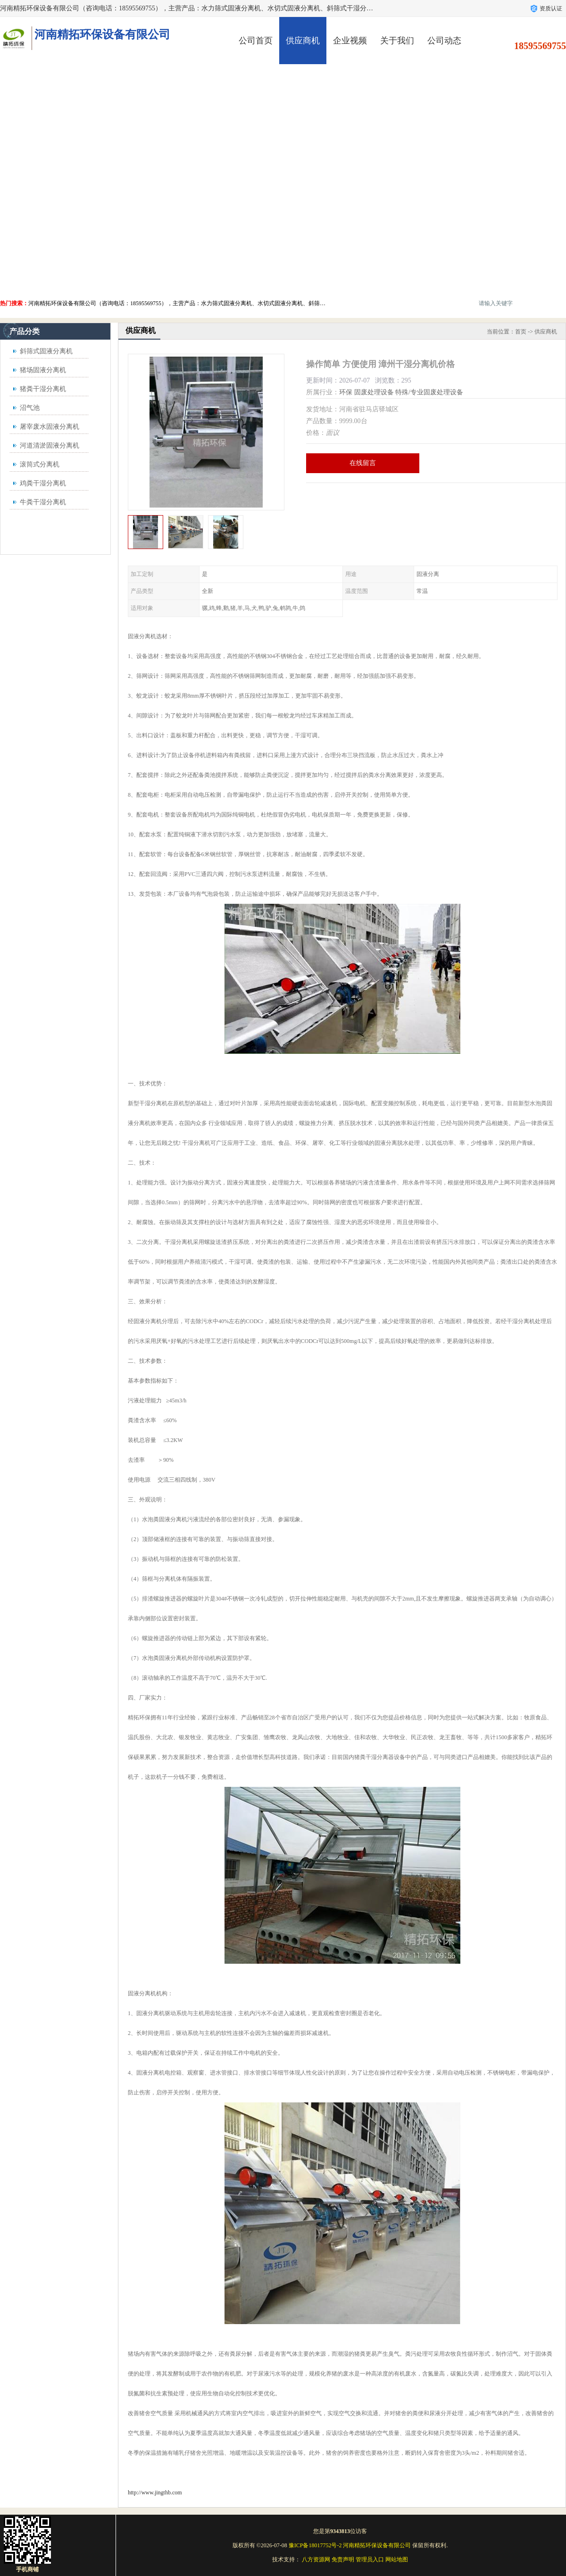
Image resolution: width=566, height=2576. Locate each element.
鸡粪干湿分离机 (43, 483)
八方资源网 (316, 2559)
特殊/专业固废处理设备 (429, 392)
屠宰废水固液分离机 (49, 426)
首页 (520, 331)
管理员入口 (370, 2559)
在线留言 (363, 463)
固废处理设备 (374, 392)
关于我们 (397, 40)
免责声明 (343, 2559)
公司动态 (444, 40)
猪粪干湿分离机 (43, 388)
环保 (345, 392)
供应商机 (303, 40)
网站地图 (396, 2559)
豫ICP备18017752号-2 (315, 2545)
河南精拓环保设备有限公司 (377, 2545)
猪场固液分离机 (43, 370)
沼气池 (30, 407)
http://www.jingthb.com (155, 2492)
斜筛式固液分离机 (46, 351)
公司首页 (256, 40)
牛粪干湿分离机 (43, 502)
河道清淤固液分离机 (49, 445)
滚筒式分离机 (39, 464)
